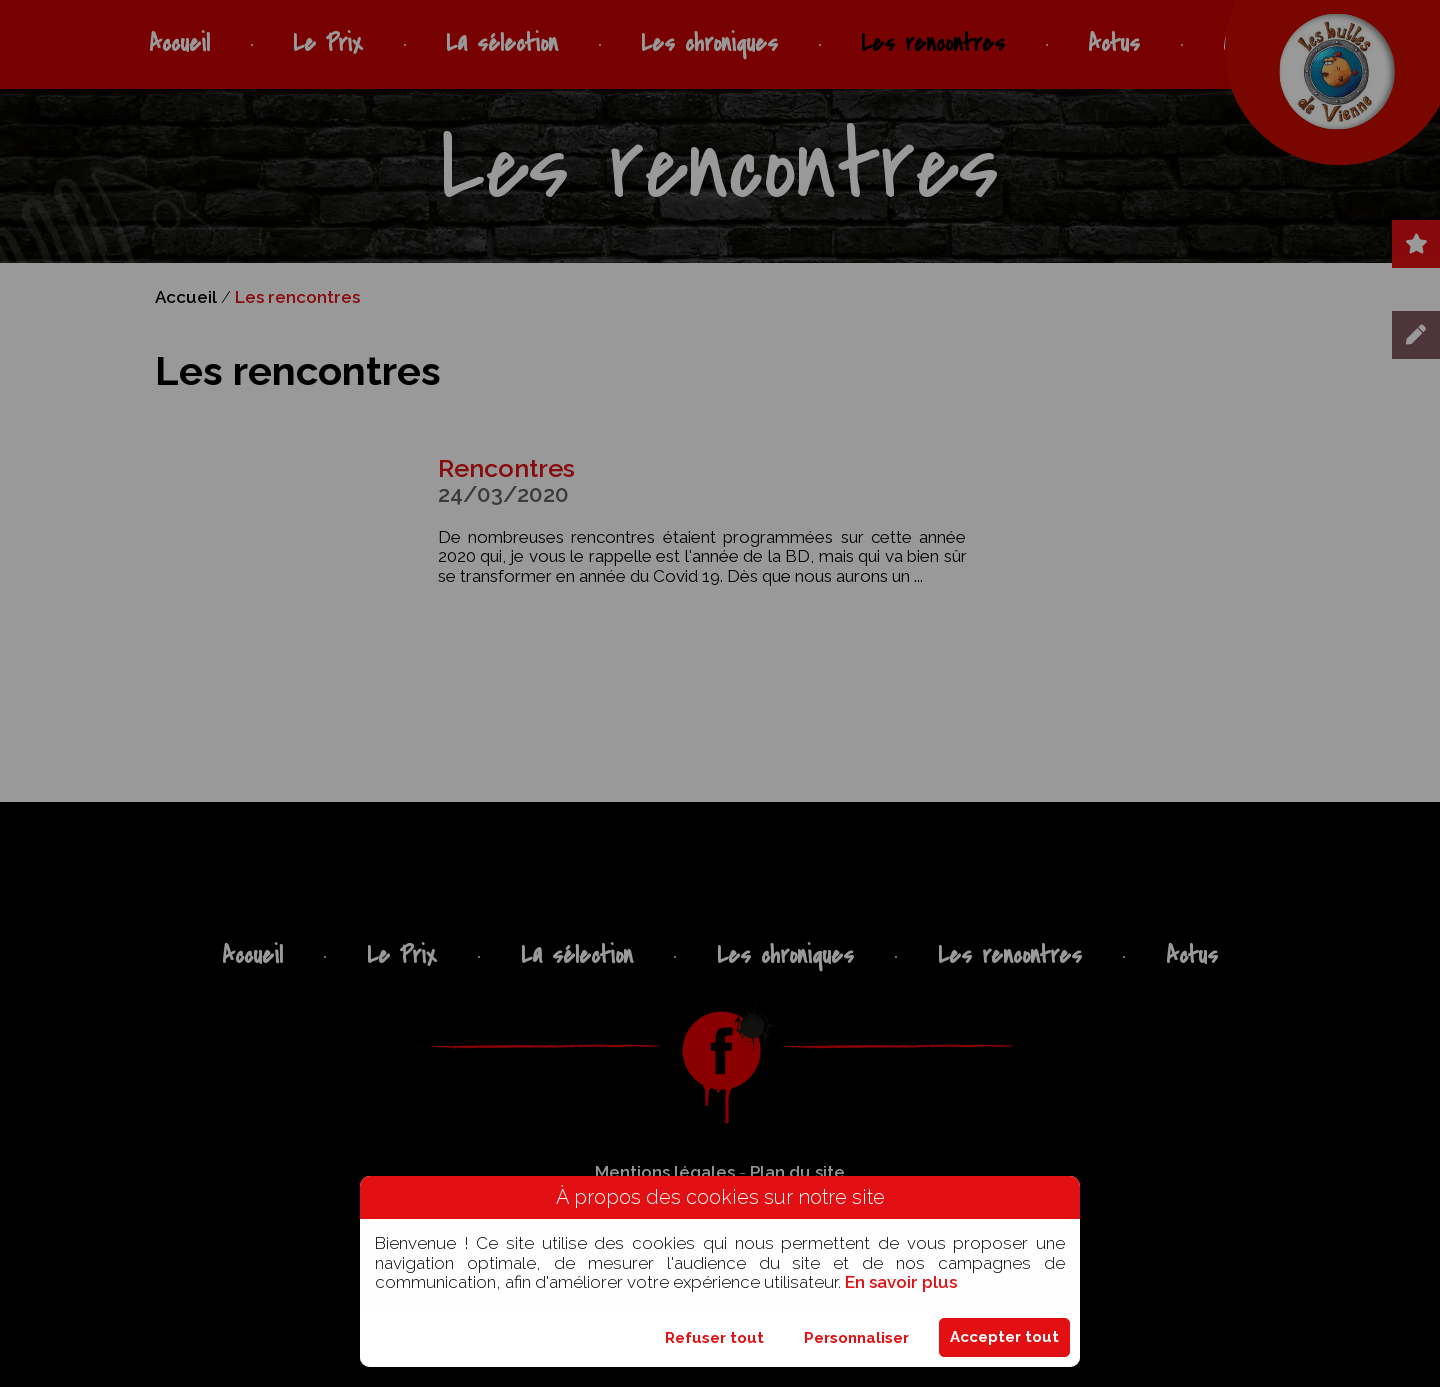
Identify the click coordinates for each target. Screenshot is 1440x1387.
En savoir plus (901, 1282)
